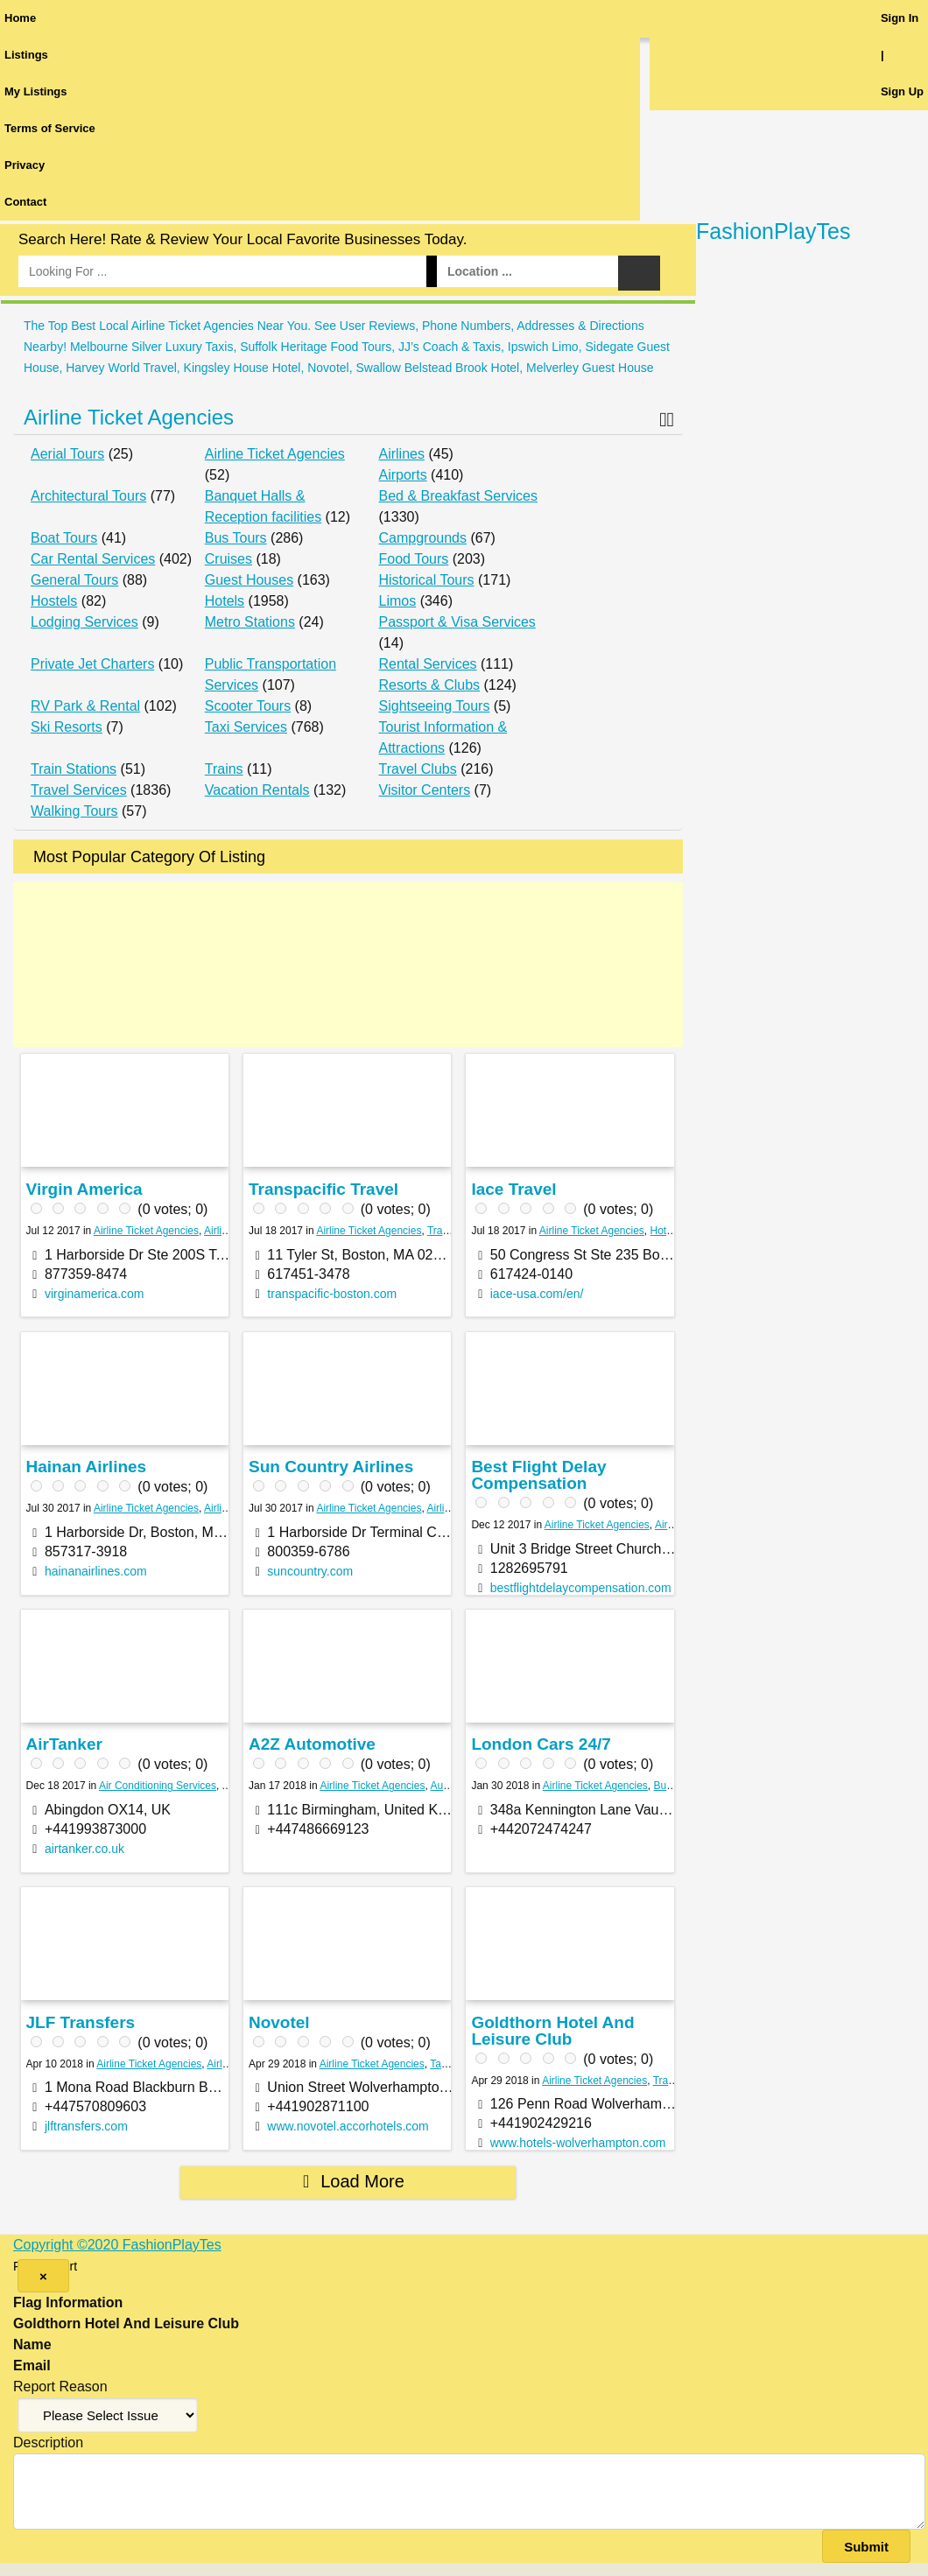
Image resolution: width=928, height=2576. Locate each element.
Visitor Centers (425, 790)
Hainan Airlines (86, 1466)
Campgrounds (423, 537)
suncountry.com (310, 1571)
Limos (398, 600)
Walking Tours (74, 811)
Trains (224, 769)
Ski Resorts (66, 726)
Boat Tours (64, 537)
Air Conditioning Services (157, 1785)
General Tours (74, 579)
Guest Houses (249, 579)
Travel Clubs (418, 769)
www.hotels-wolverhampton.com (578, 2143)
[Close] (43, 2275)
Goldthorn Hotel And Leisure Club (552, 2030)
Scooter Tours (248, 705)
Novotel (279, 2022)
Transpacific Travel (323, 1189)
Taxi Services (246, 726)
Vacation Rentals (257, 790)
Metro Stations (250, 621)
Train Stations (73, 769)
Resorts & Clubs (430, 684)
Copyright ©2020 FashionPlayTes (117, 2244)
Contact (25, 201)
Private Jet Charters (92, 663)
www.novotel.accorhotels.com (347, 2126)
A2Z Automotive (312, 1744)
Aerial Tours (67, 453)
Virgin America (84, 1189)
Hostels (54, 600)
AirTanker (64, 1744)
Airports (403, 474)
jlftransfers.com (86, 2126)
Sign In (899, 18)
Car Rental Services (93, 558)
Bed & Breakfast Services (458, 495)
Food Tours (414, 558)
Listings (26, 54)
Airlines (402, 453)
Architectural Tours (88, 495)
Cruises (228, 558)
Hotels (224, 600)
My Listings (35, 91)
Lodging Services (84, 621)
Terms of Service (49, 128)
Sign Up (902, 91)
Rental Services (428, 663)
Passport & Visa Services (457, 621)
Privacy (24, 165)
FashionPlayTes (773, 231)
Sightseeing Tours (434, 705)
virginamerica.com (94, 1294)
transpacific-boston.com (332, 1294)
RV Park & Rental (85, 705)
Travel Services (79, 790)
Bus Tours (236, 537)
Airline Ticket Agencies (129, 417)
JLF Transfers (81, 2022)
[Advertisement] (348, 964)
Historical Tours (427, 579)
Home (20, 18)
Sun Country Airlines (331, 1466)
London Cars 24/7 (540, 1744)
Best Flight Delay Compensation (538, 1474)
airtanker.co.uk (84, 1849)
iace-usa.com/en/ (537, 1294)
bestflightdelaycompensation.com (580, 1588)
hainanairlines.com (96, 1571)
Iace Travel (513, 1189)
